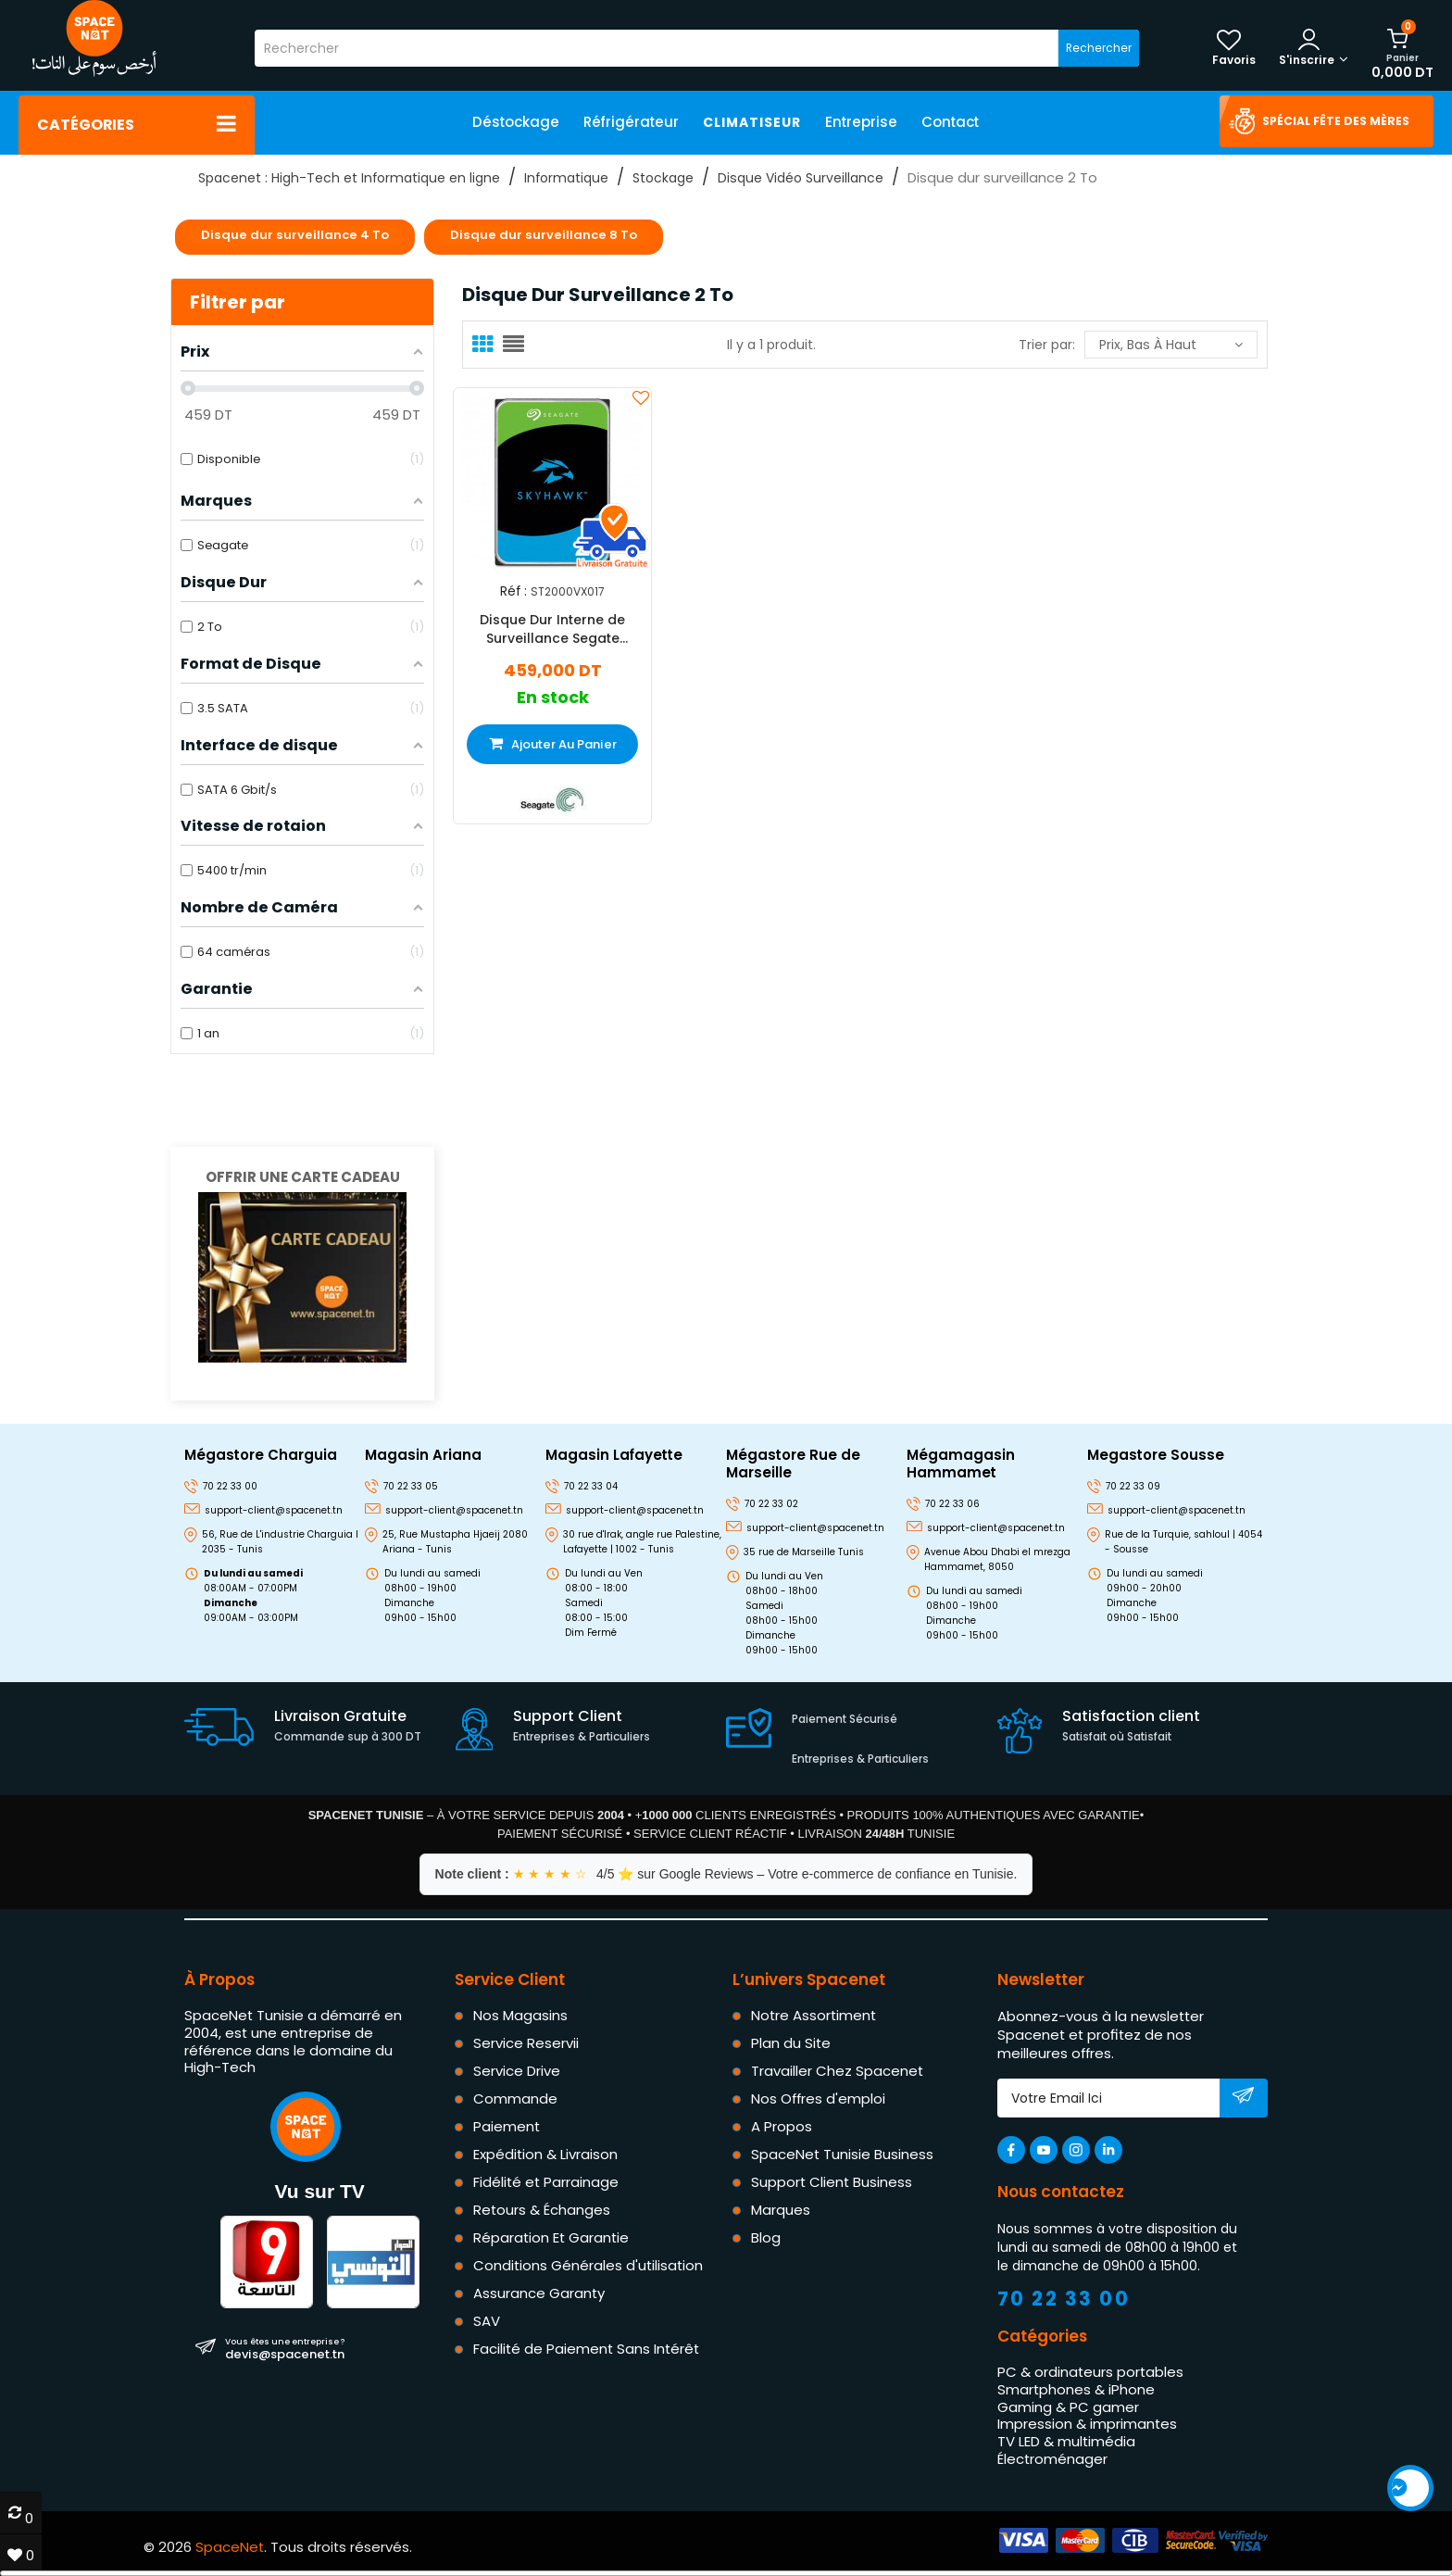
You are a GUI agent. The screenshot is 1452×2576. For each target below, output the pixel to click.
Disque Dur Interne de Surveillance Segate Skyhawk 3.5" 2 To (552, 628)
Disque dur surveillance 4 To (295, 235)
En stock (553, 698)
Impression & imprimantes (1087, 2423)
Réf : (513, 591)
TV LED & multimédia (1066, 2441)
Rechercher (1099, 48)
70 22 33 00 (1064, 2298)
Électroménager (1052, 2459)
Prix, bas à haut (1171, 345)
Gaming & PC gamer (1068, 2407)
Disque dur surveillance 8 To (543, 235)
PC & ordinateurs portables (1090, 2371)
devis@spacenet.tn (284, 2348)
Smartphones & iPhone (1076, 2389)
